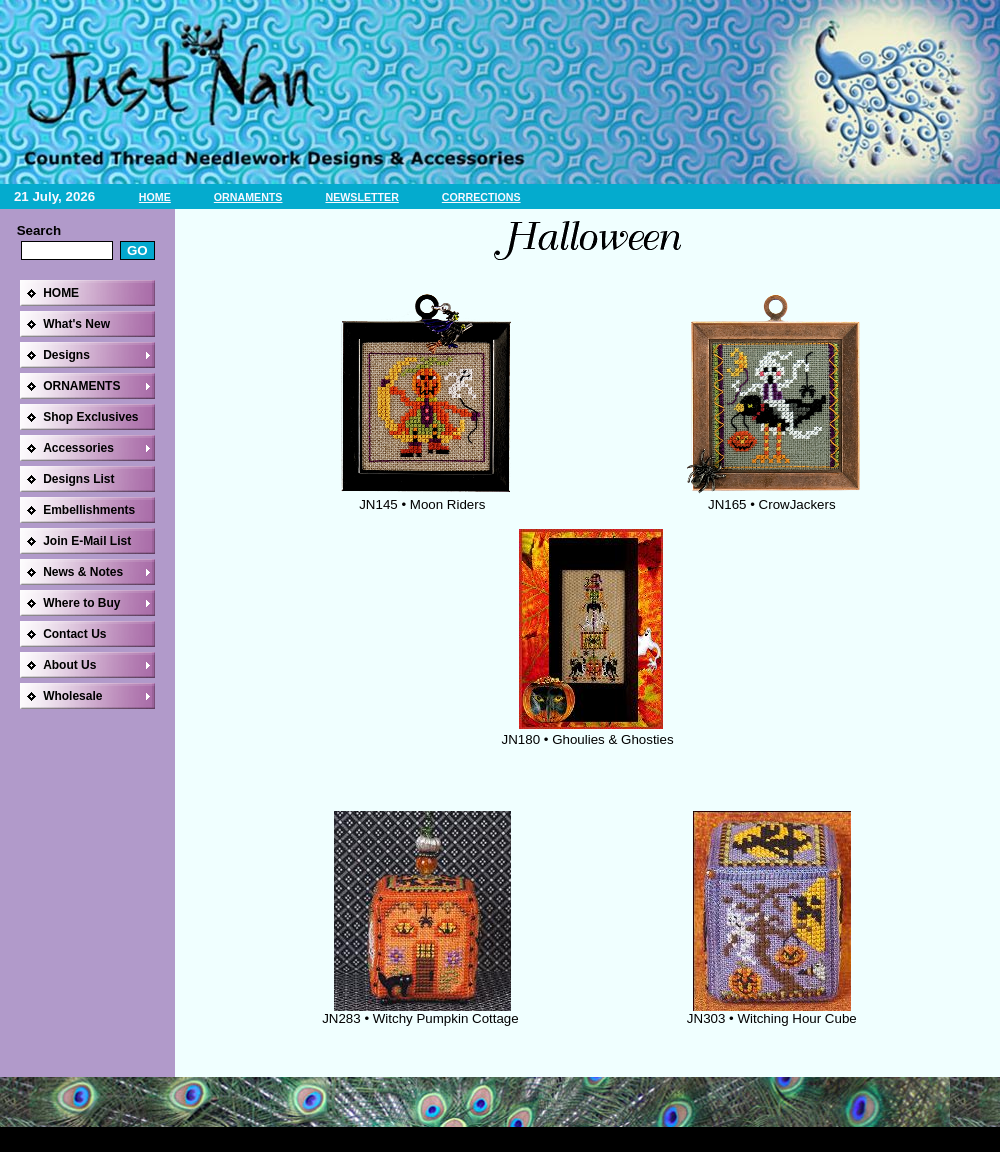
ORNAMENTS (248, 197)
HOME (155, 197)
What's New (76, 324)
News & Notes (83, 572)
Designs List (78, 479)
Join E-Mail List (87, 541)
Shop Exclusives (90, 417)
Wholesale (72, 696)
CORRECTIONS (481, 197)
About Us (69, 665)
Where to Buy (81, 603)
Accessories (78, 448)
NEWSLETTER (361, 197)
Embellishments (89, 510)
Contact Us (74, 634)
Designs (66, 355)
